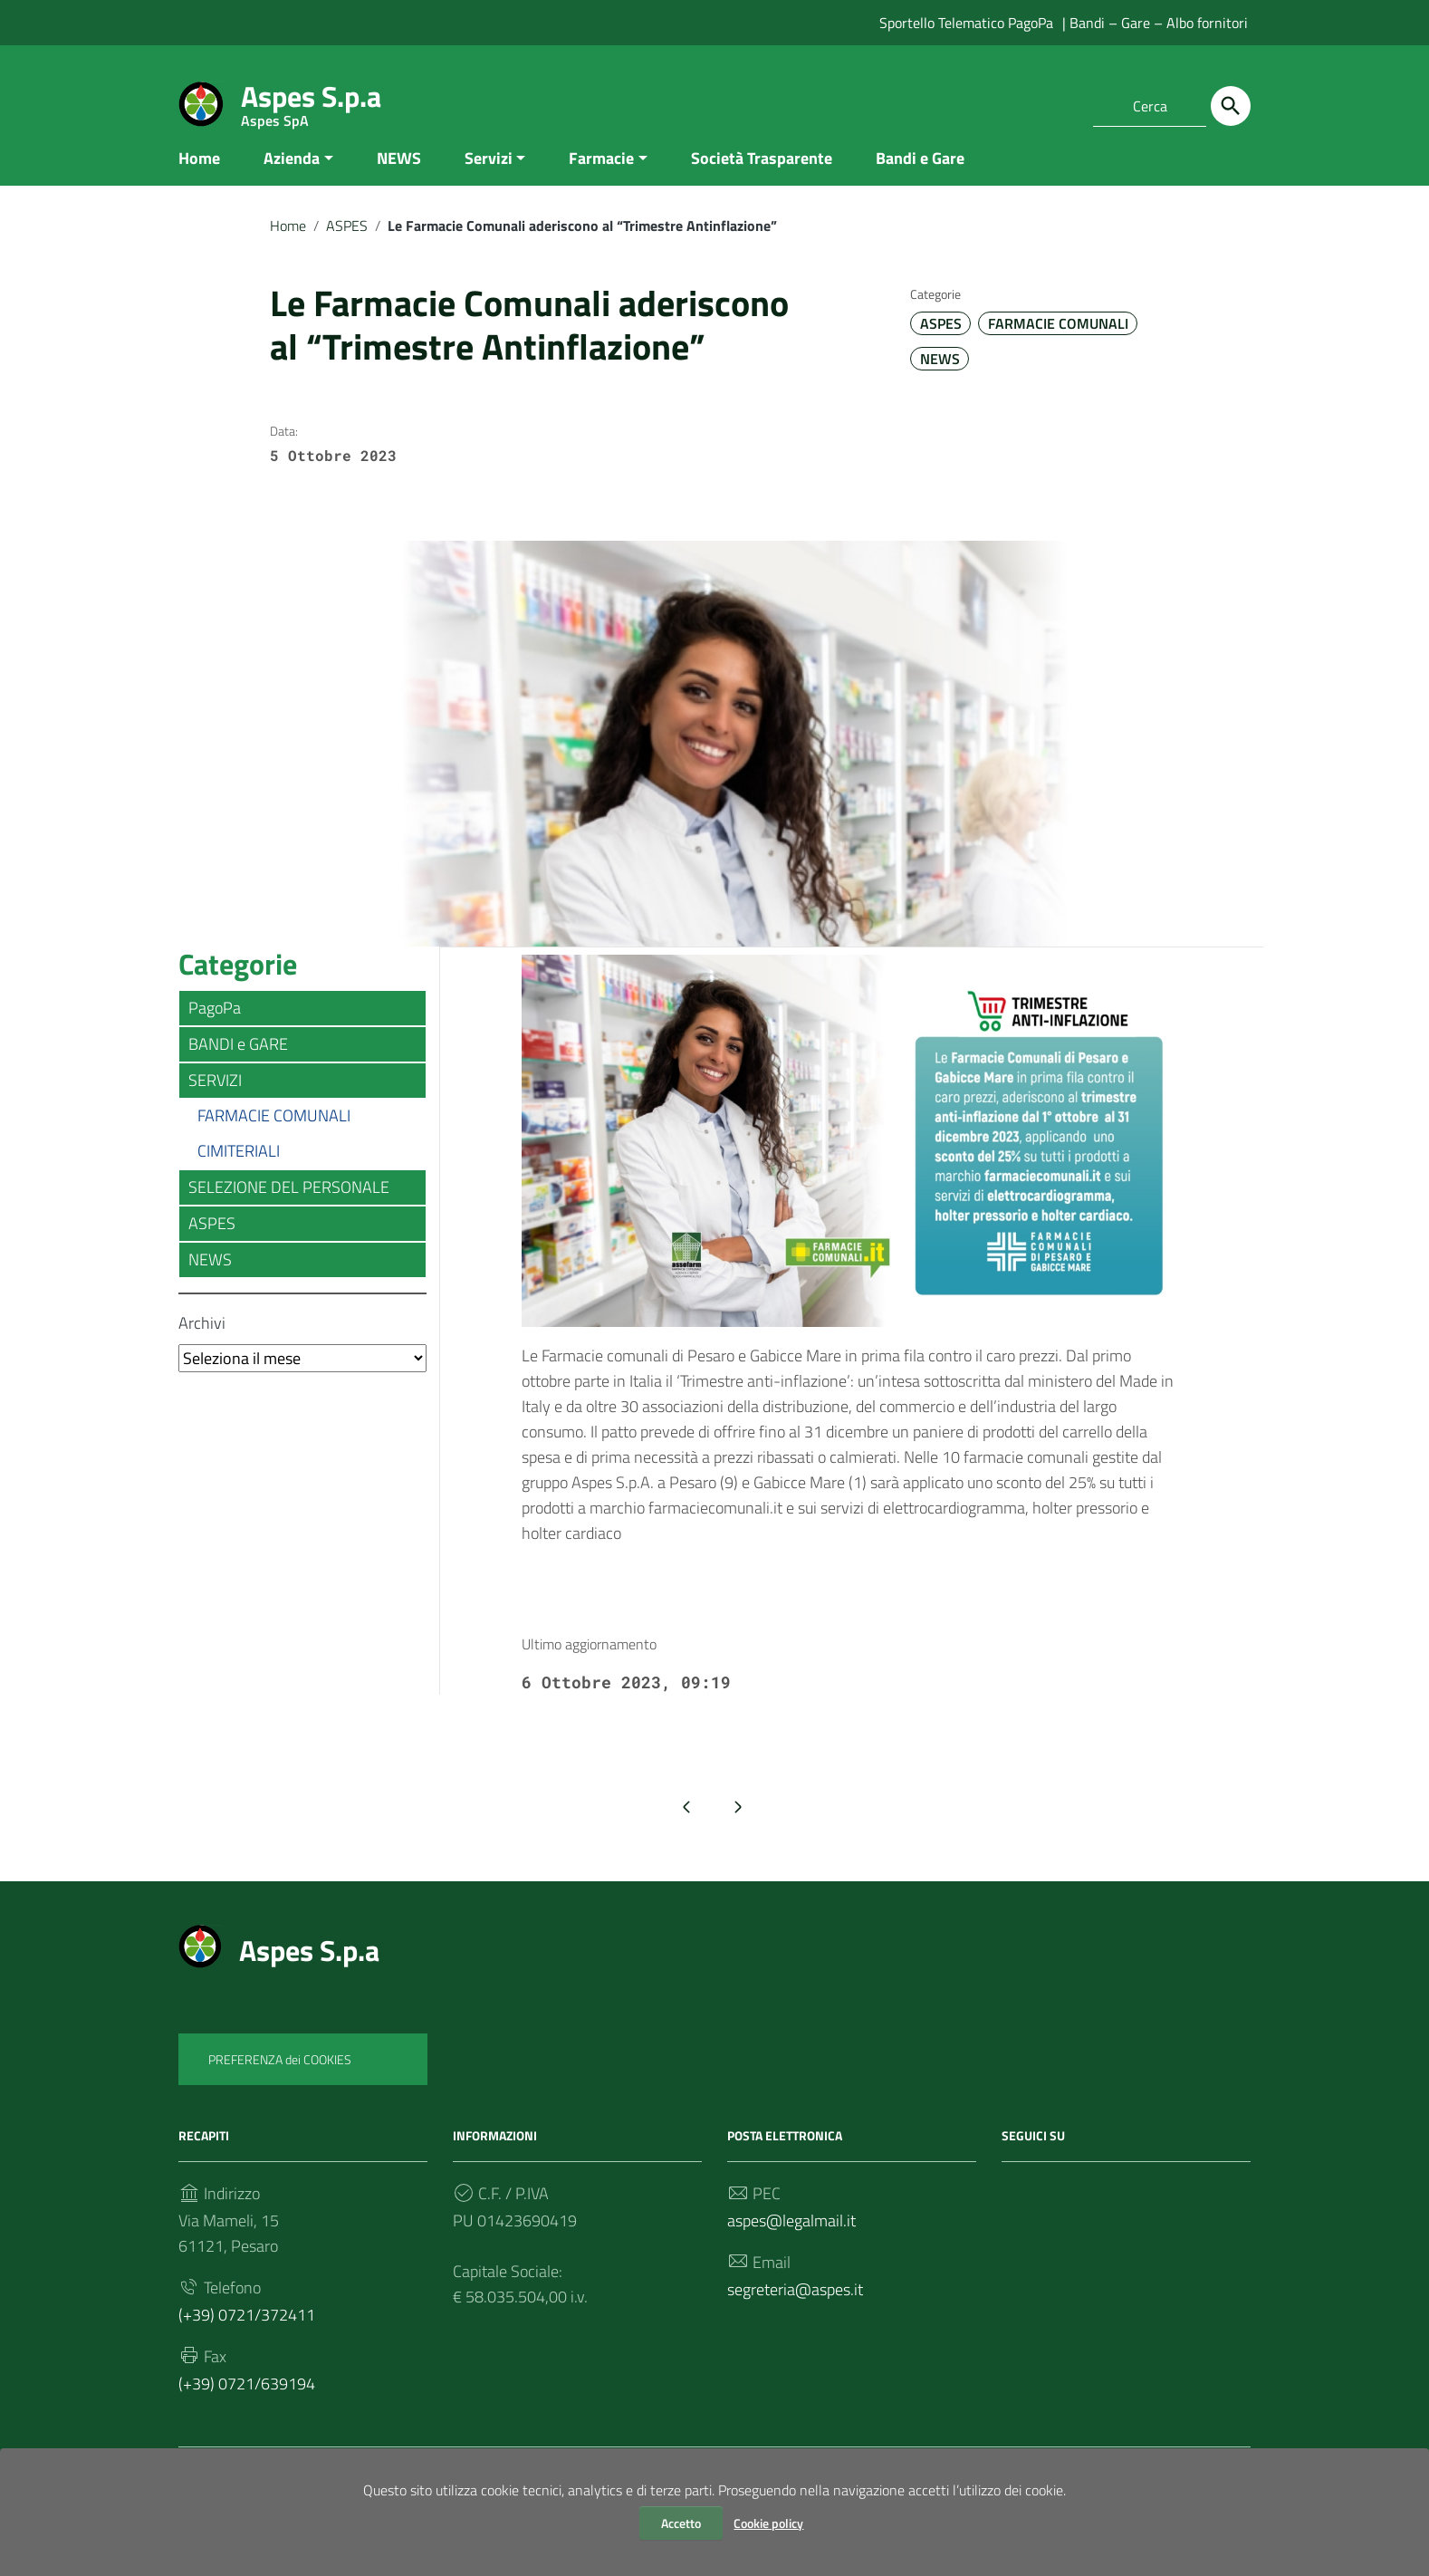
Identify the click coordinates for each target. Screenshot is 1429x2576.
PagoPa (214, 1026)
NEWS (399, 175)
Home (199, 175)
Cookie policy (768, 2523)
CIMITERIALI (238, 1169)
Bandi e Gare (920, 175)
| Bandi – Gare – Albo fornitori (1155, 23)
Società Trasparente (761, 175)
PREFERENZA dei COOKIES (279, 2076)
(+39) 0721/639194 (246, 2401)
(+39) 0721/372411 (246, 2332)
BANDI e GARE (238, 1062)
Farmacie (601, 175)
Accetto (681, 2523)
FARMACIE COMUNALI (1058, 341)
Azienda (292, 175)
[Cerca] (1231, 106)
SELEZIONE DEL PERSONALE (288, 1205)
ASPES (347, 243)
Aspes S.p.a (311, 100)
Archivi (201, 1341)
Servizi (489, 175)
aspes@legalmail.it (791, 2237)
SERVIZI (215, 1098)
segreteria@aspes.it (795, 2306)
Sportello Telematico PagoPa (966, 23)
